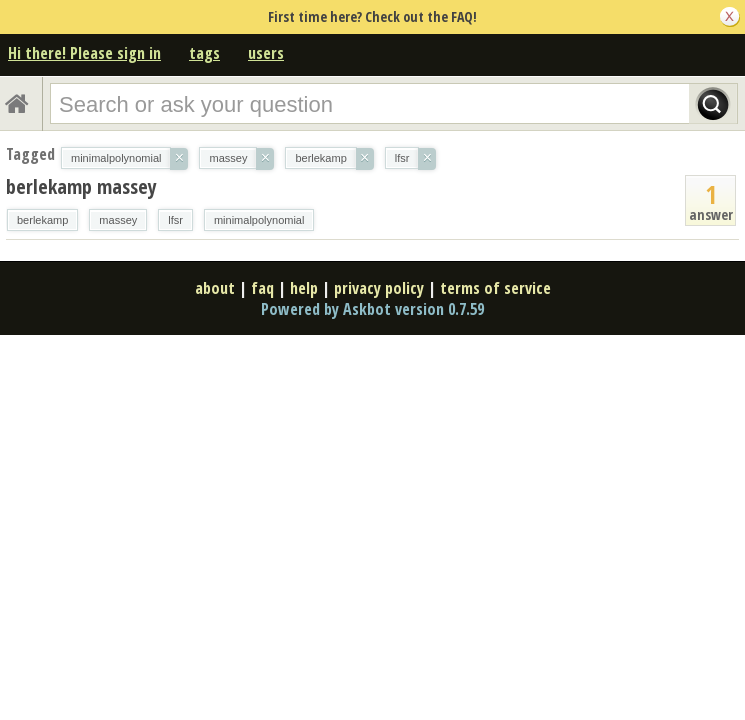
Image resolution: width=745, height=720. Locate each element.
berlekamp (42, 220)
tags (204, 53)
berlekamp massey (81, 186)
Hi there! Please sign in (84, 53)
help (304, 288)
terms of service (495, 288)
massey (118, 220)
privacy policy (379, 288)
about (215, 288)
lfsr (175, 220)
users (266, 53)
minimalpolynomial (259, 220)
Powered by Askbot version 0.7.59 (372, 309)
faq (262, 288)
